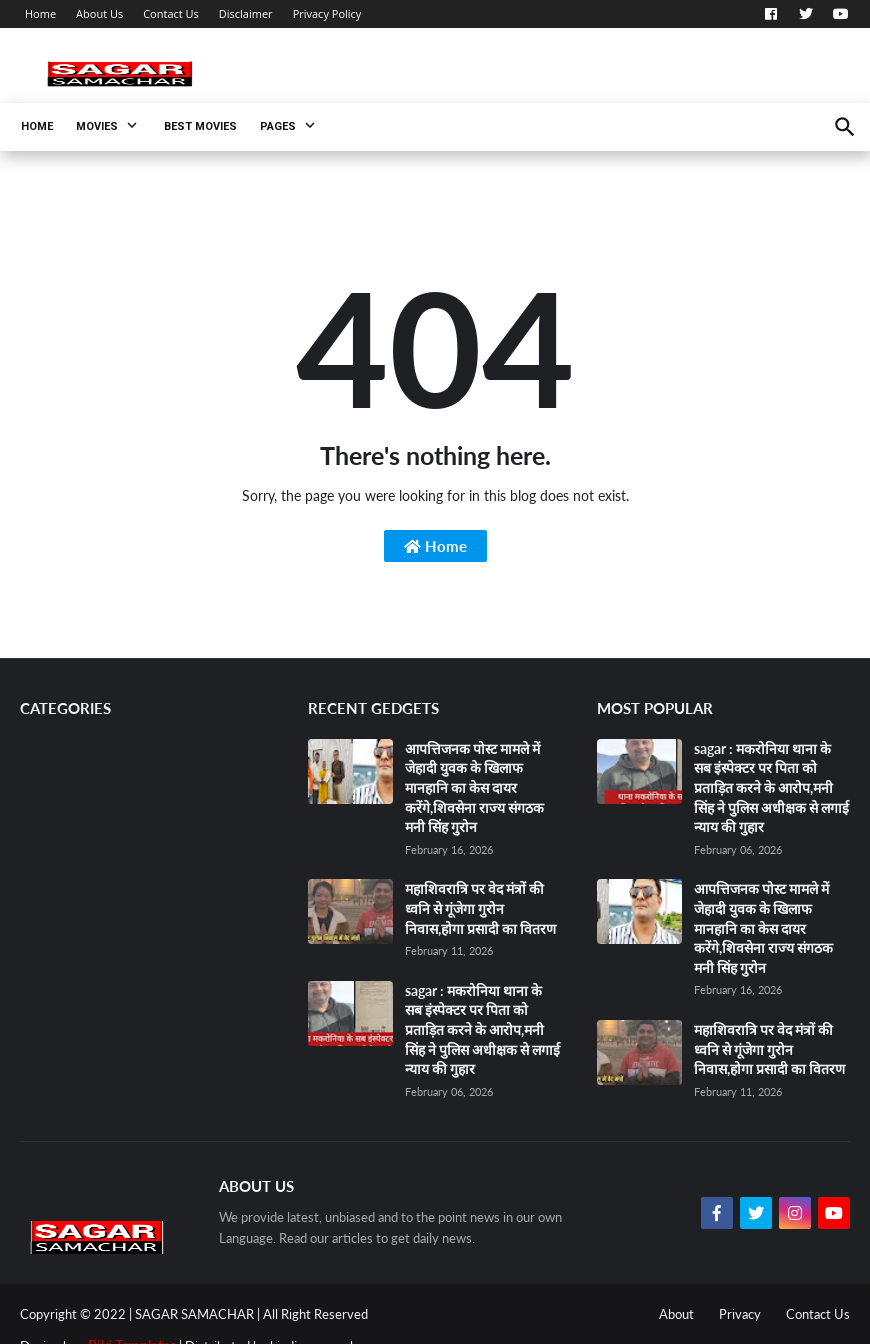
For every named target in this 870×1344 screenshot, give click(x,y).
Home (40, 13)
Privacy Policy (327, 13)
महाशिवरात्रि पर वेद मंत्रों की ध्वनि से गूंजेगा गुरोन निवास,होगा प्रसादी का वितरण (480, 908)
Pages (278, 126)
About (676, 1314)
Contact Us (171, 13)
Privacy (740, 1314)
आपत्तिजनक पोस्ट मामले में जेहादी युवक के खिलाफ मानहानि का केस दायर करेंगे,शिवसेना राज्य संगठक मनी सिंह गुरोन (474, 787)
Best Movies (200, 126)
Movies (97, 126)
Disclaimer (246, 13)
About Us (99, 13)
